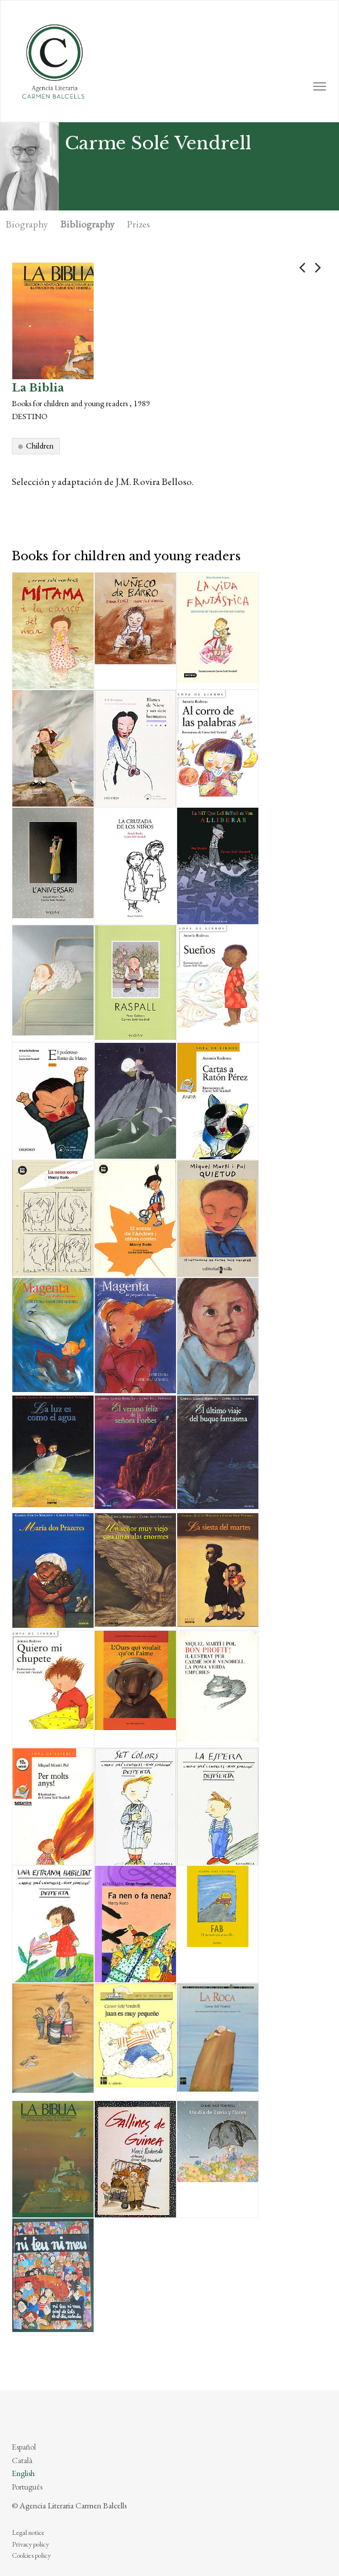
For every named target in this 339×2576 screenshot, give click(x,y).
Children (40, 445)
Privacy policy (30, 2544)
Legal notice (28, 2532)
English (23, 2473)
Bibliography (87, 224)
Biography (27, 224)
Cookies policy (31, 2555)
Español (24, 2446)
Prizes (138, 224)
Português (27, 2486)
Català (22, 2460)
